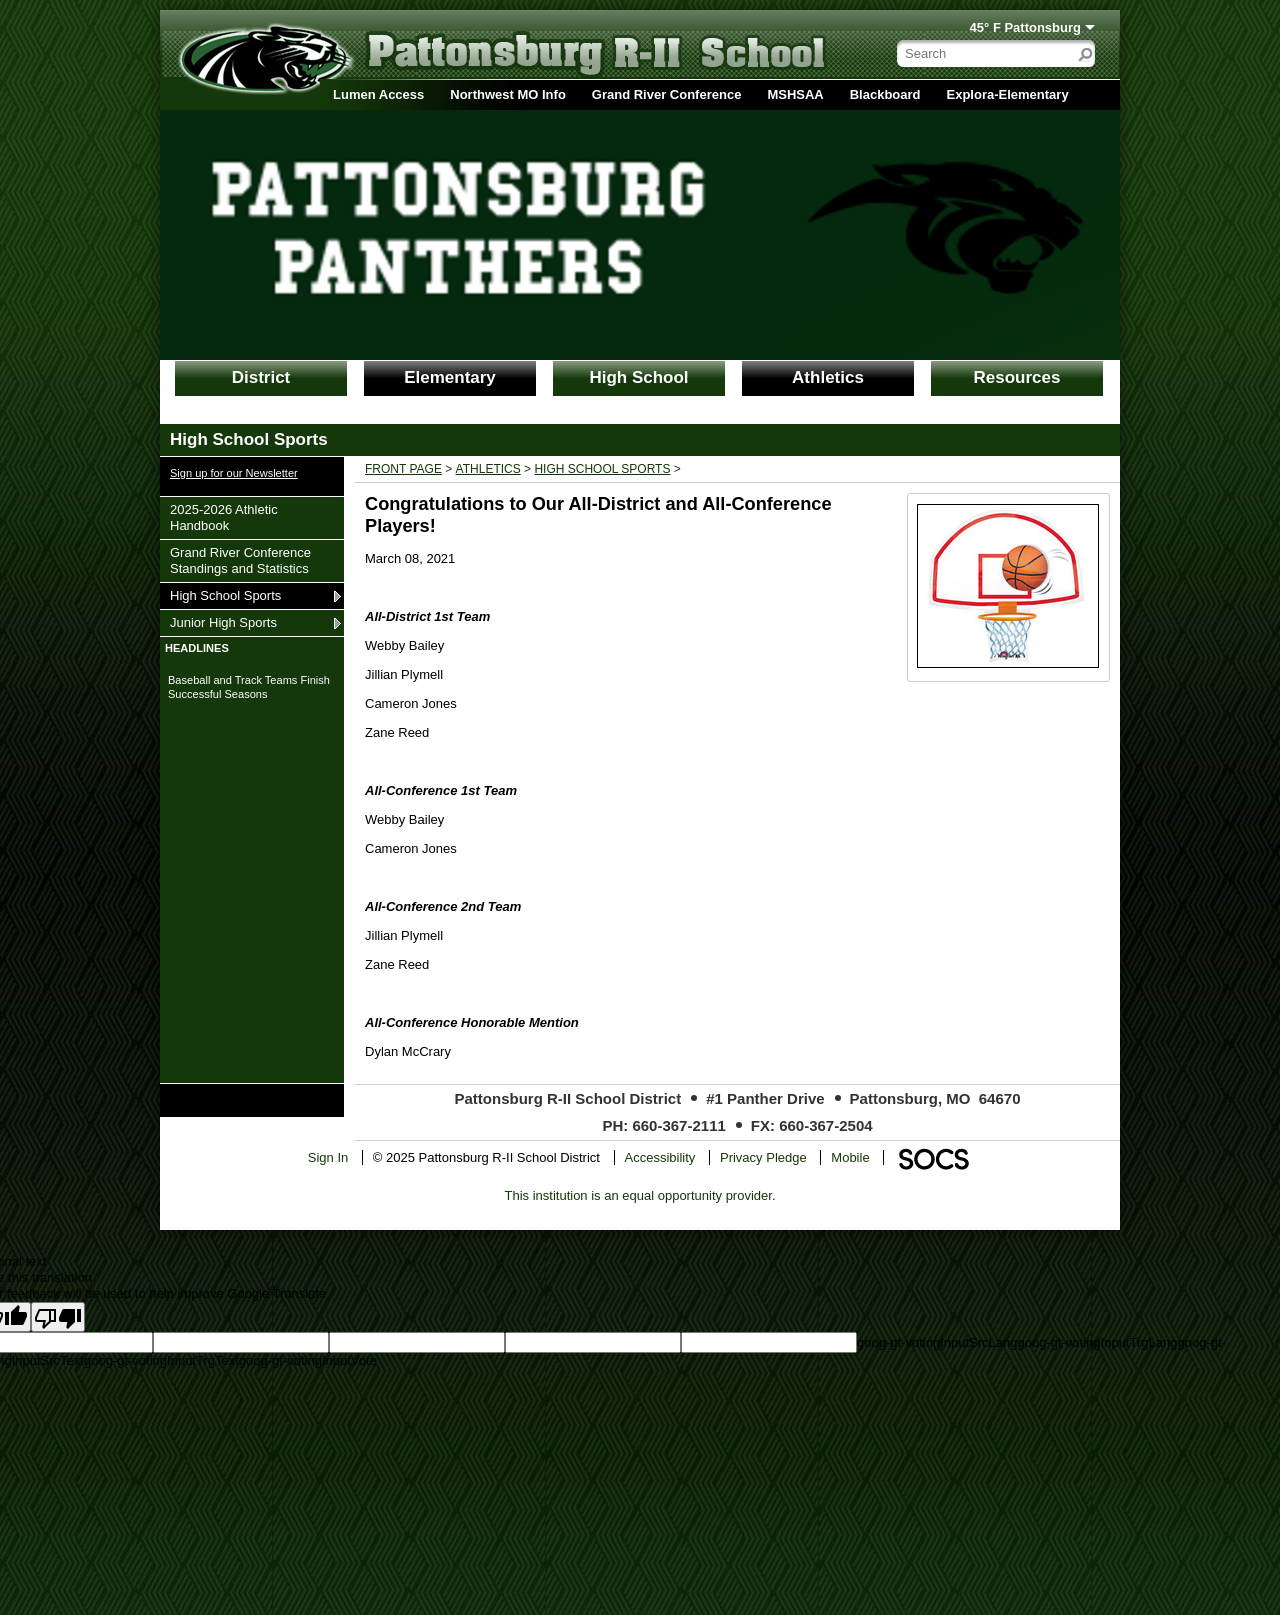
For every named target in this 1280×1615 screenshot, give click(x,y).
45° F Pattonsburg (1025, 27)
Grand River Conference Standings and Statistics (240, 560)
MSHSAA (795, 94)
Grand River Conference (667, 94)
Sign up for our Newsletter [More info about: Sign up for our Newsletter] (234, 473)
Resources (1017, 377)
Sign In (328, 1157)
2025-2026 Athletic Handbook (223, 517)
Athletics (828, 377)
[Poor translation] (58, 1317)
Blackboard (885, 94)
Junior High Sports (223, 622)
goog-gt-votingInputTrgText (161, 1360)
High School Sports (225, 595)
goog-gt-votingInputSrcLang (937, 1342)
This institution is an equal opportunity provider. (640, 1195)
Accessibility (660, 1157)
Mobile (850, 1157)
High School (638, 377)
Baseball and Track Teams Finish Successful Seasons (249, 687)
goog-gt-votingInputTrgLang (1097, 1342)
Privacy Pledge (763, 1157)
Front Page (403, 469)
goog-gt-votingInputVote (308, 1360)
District (261, 377)
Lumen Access (378, 94)
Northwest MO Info (508, 94)
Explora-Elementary (1008, 94)
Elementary (450, 377)
